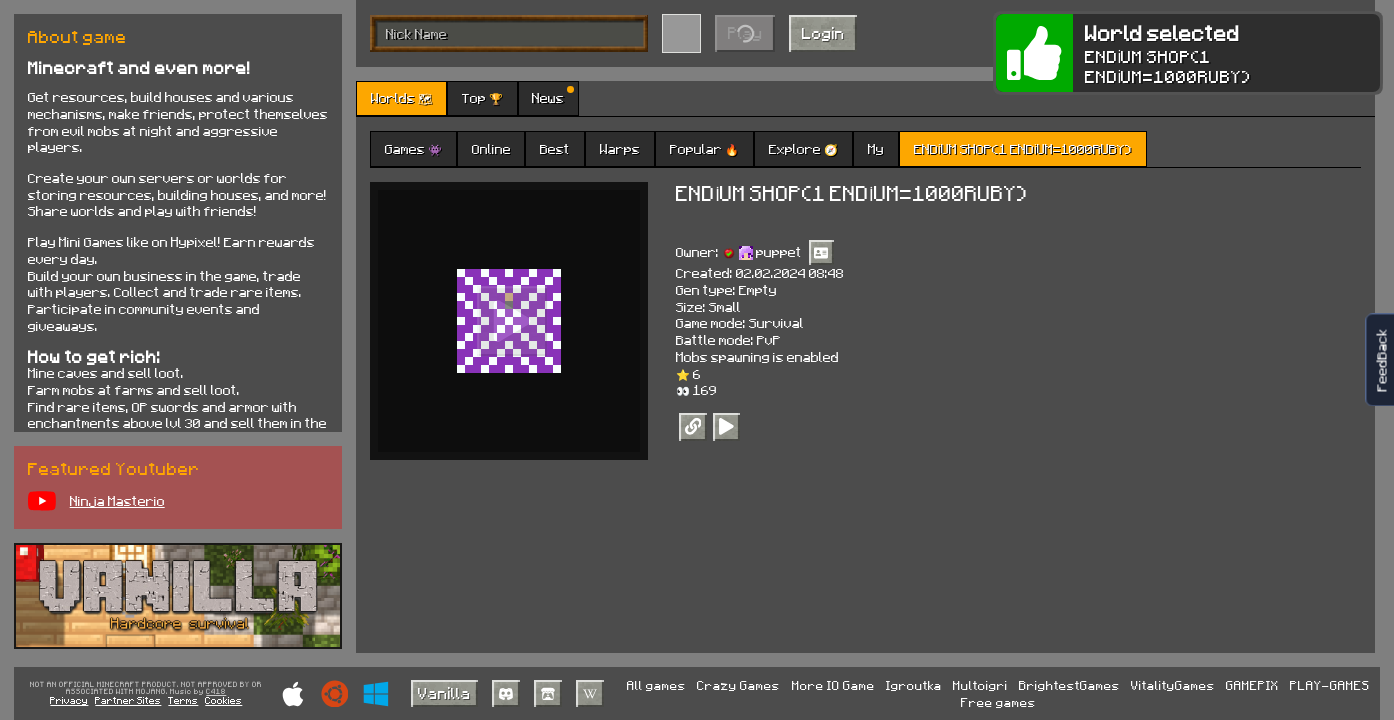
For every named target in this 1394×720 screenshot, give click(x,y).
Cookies (223, 700)
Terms (183, 700)
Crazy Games (738, 685)
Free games (998, 702)
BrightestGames (1069, 685)
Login (823, 32)
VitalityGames (1173, 685)
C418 (216, 692)
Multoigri (980, 685)
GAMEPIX (1252, 685)
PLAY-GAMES (1330, 685)
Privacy (69, 700)
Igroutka (914, 685)
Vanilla (444, 692)
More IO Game (833, 685)
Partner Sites (128, 700)
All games (656, 685)
